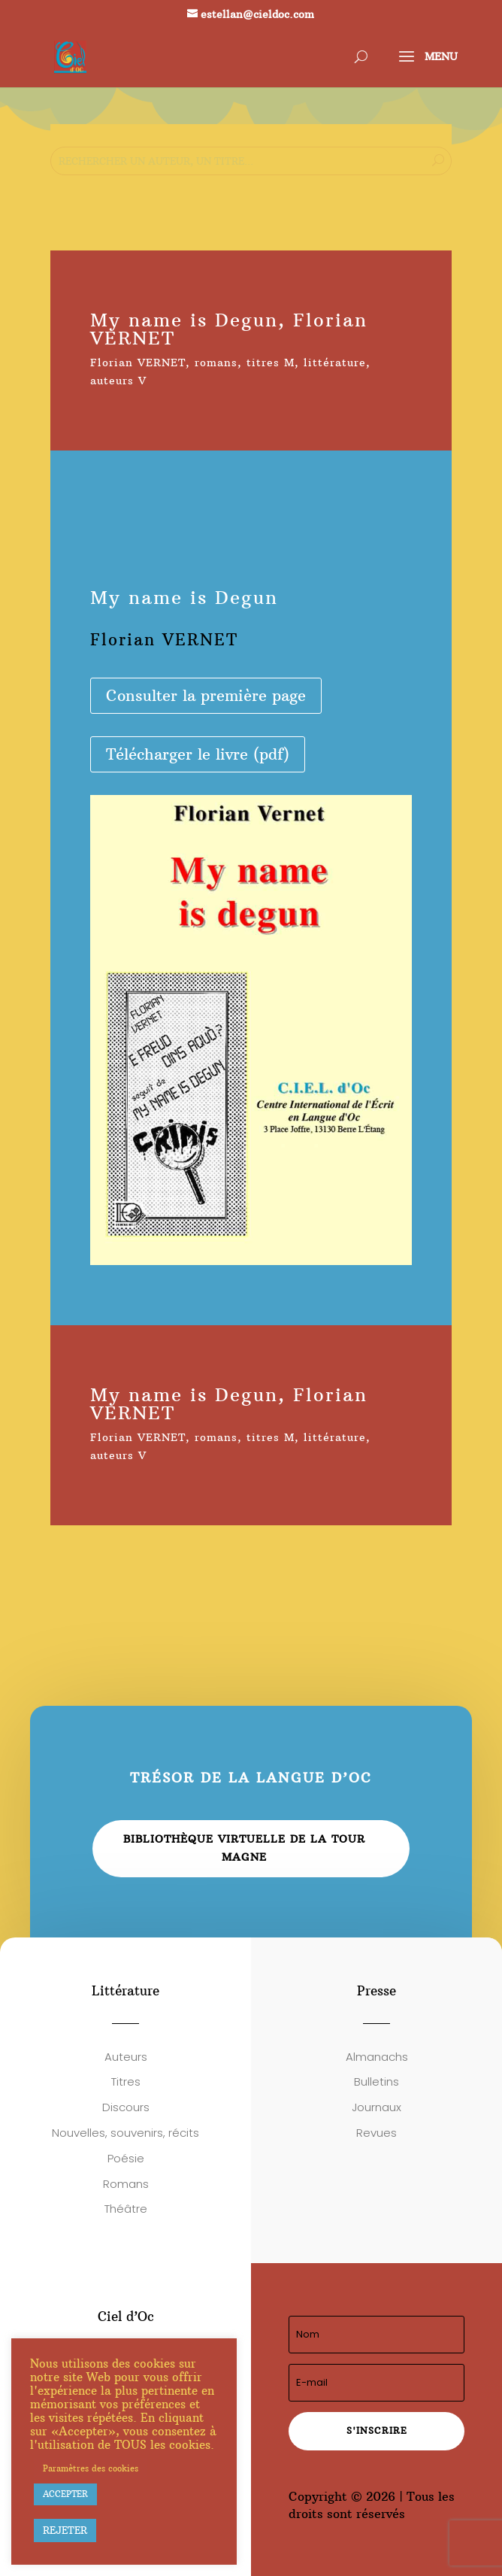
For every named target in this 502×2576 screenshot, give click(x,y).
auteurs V (118, 380)
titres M (270, 362)
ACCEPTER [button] (65, 2494)
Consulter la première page (206, 695)
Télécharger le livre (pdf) (197, 754)
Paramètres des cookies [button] (90, 2468)
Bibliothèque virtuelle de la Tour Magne (244, 1848)
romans (216, 362)
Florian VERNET (138, 362)
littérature (335, 362)
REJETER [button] (65, 2530)
